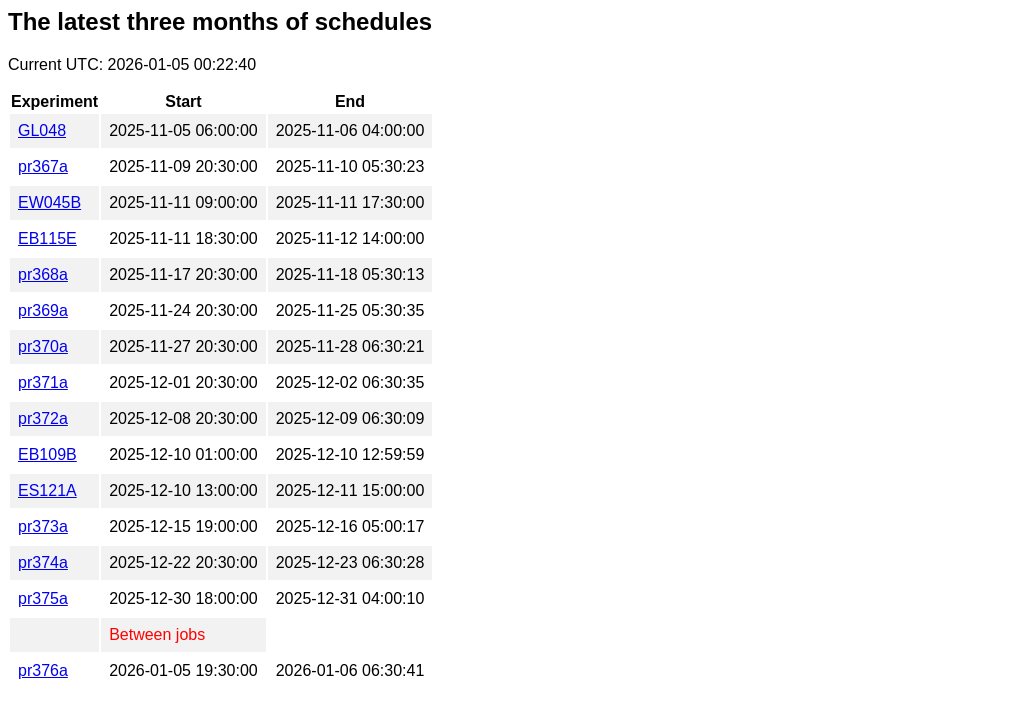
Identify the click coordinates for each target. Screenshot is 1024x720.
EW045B (49, 202)
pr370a (43, 346)
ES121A (47, 490)
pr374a (43, 562)
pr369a (43, 310)
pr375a (43, 598)
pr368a (43, 274)
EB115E (47, 238)
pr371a (43, 382)
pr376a (43, 670)
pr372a (43, 418)
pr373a (43, 526)
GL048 (42, 130)
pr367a (43, 166)
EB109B (47, 454)
